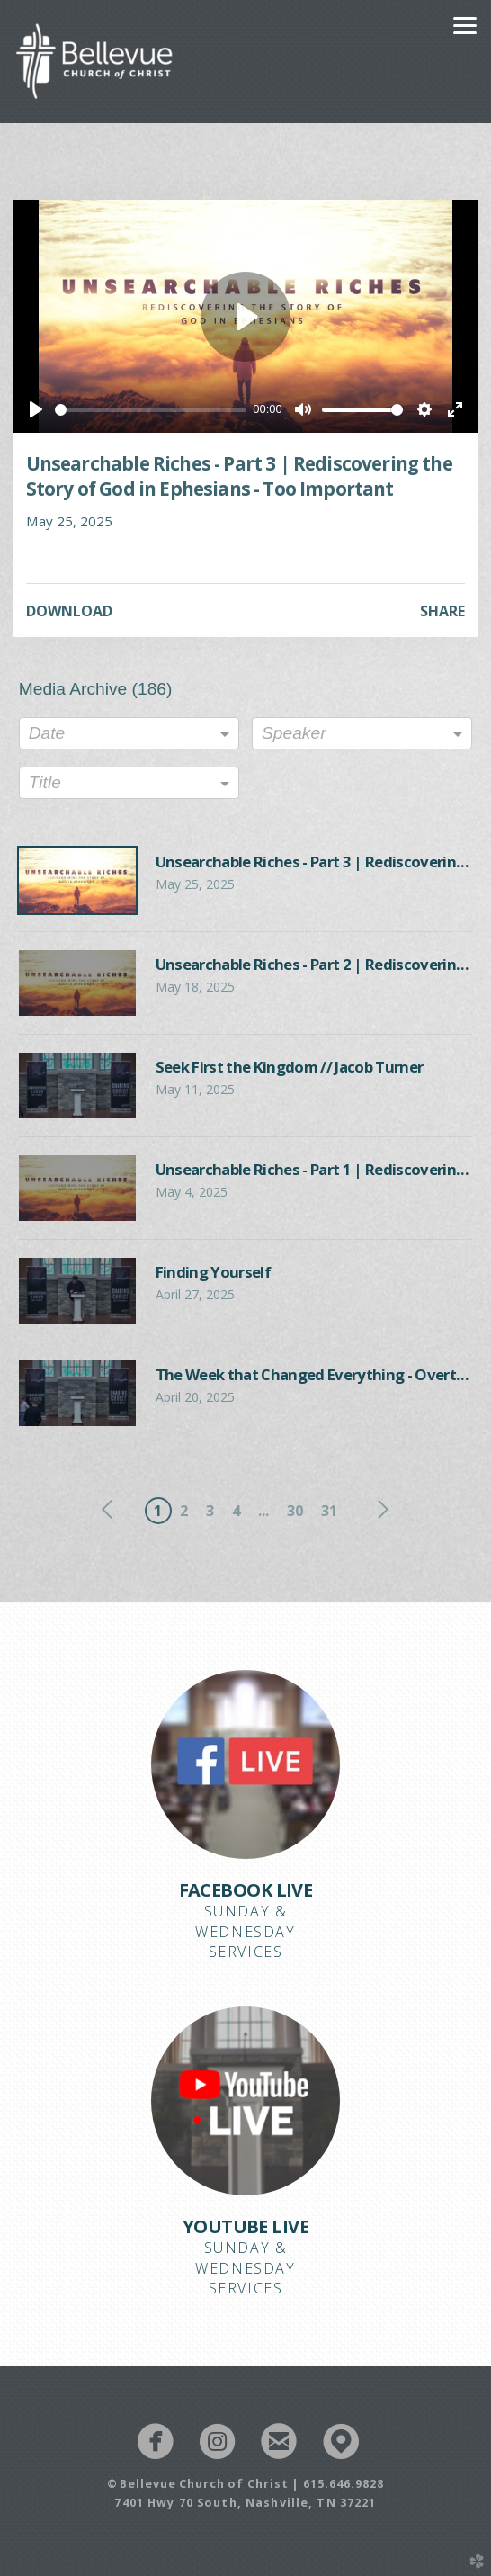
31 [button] (329, 1511)
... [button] (263, 1511)
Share (442, 611)
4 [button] (236, 1511)
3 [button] (210, 1511)
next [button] (379, 1510)
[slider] (150, 409)
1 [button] (158, 1511)
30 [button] (295, 1511)
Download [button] (69, 611)
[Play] (36, 409)
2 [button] (184, 1511)
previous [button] (111, 1510)
